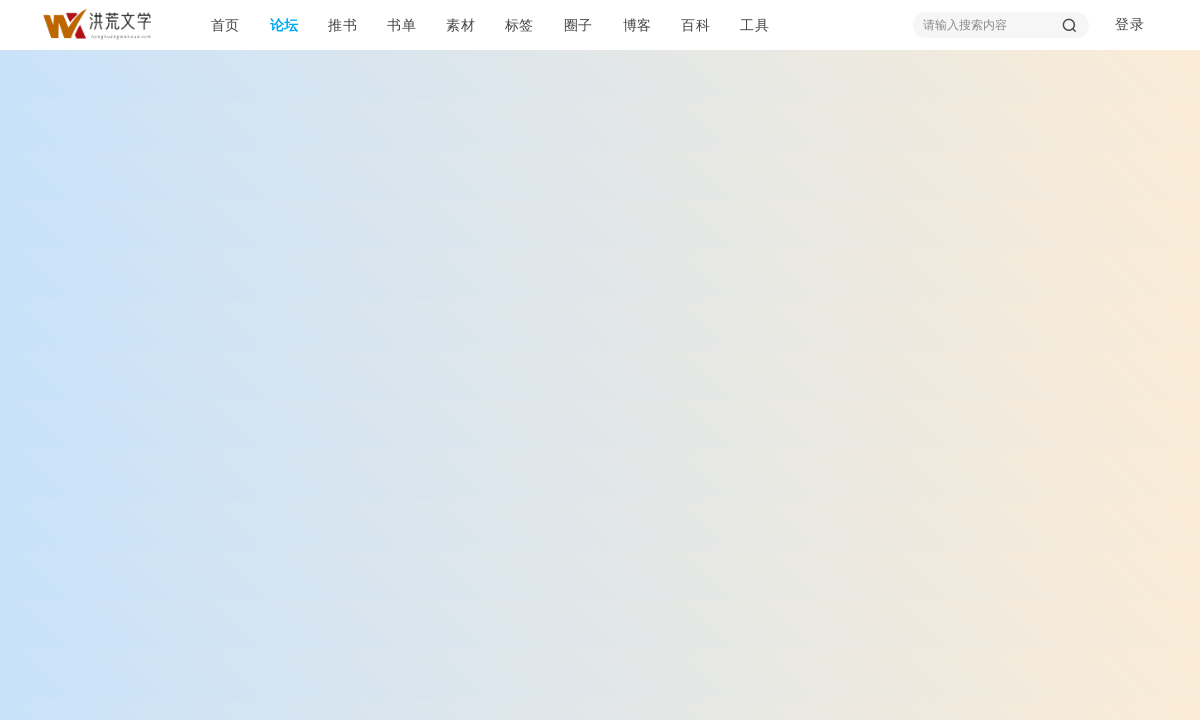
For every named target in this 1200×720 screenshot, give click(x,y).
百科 (695, 25)
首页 (225, 25)
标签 (519, 25)
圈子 (578, 25)
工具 (754, 25)
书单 (401, 25)
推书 (342, 25)
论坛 (284, 25)
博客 (637, 25)
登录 (1129, 24)
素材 (460, 25)
